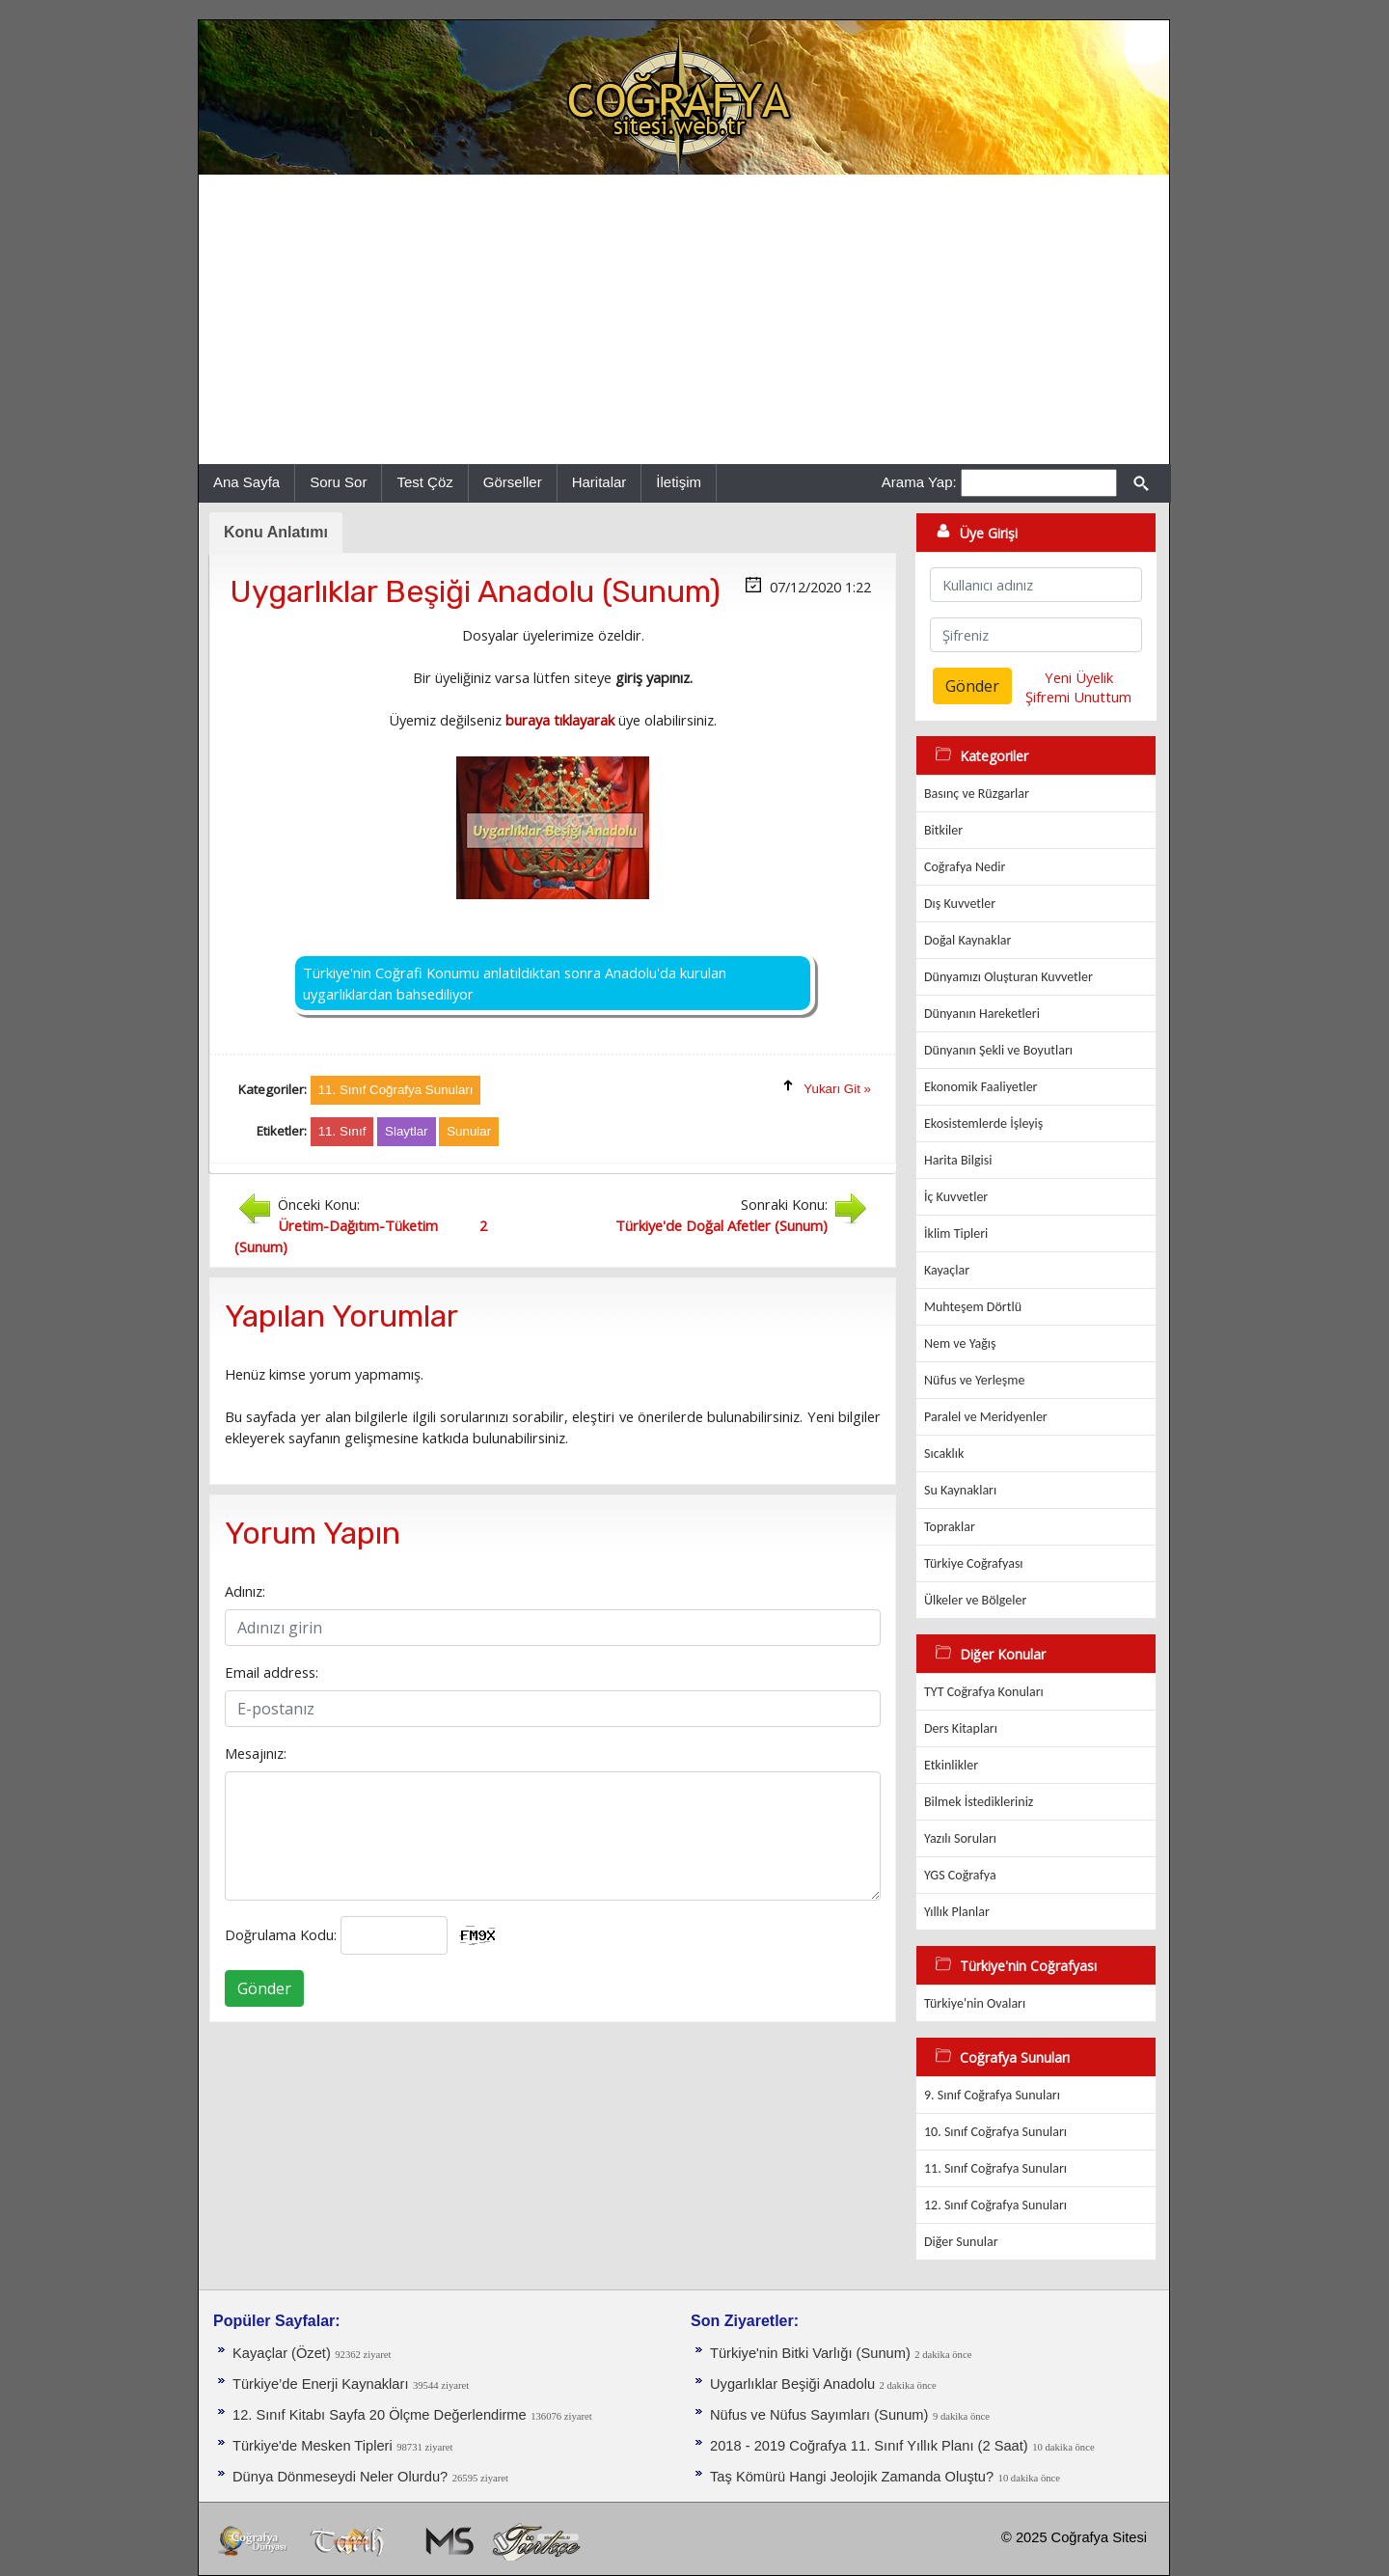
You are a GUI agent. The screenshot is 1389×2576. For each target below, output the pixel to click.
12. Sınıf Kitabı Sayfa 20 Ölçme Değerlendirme (379, 2415)
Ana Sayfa (246, 482)
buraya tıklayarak (559, 719)
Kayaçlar (946, 1270)
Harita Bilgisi (958, 1160)
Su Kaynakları (960, 1490)
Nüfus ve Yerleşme (974, 1380)
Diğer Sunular (961, 2241)
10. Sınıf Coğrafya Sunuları (995, 2132)
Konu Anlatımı (276, 532)
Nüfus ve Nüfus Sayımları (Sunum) (819, 2415)
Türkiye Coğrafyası (973, 1563)
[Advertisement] (684, 319)
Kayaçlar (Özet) (281, 2353)
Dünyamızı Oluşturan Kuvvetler (1008, 977)
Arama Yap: (919, 482)
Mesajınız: (255, 1753)
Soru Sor (338, 482)
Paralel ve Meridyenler (986, 1417)
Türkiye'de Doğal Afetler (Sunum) (721, 1225)
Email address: (271, 1672)
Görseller (512, 482)
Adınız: (245, 1591)
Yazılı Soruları (960, 1838)
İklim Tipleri (956, 1233)
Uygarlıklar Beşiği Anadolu (792, 2384)
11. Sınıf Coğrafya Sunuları (995, 2168)
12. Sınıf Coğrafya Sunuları (995, 2205)
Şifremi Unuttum (1078, 696)
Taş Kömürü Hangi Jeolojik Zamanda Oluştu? (852, 2476)
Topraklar (949, 1527)
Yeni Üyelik (1079, 677)
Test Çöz (424, 482)
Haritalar (599, 482)
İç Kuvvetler (956, 1197)
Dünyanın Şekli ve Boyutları (998, 1050)
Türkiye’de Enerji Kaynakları (320, 2384)
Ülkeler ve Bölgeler (975, 1600)
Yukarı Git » (837, 1089)
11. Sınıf (342, 1131)
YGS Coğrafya (960, 1875)
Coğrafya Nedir (964, 867)
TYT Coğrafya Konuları (984, 1692)
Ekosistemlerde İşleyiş (983, 1123)
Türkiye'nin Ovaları (974, 2003)
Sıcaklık (944, 1453)
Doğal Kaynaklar (967, 940)
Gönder (264, 1988)
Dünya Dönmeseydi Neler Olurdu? (340, 2476)
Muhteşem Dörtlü (972, 1307)
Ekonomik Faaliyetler (980, 1087)
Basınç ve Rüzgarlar (976, 793)
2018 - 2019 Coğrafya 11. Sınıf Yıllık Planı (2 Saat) (869, 2445)
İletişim (678, 482)
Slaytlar (406, 1131)
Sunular (469, 1131)
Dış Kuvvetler (959, 903)
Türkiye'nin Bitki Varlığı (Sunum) (810, 2353)
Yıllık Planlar (957, 1912)
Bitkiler (943, 830)
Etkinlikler (951, 1765)
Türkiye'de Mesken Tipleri (312, 2445)
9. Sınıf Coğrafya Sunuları (992, 2095)
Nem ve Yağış (960, 1343)
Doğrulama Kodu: (281, 1934)
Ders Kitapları (960, 1728)
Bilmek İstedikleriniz (978, 1802)
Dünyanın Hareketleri (982, 1013)
